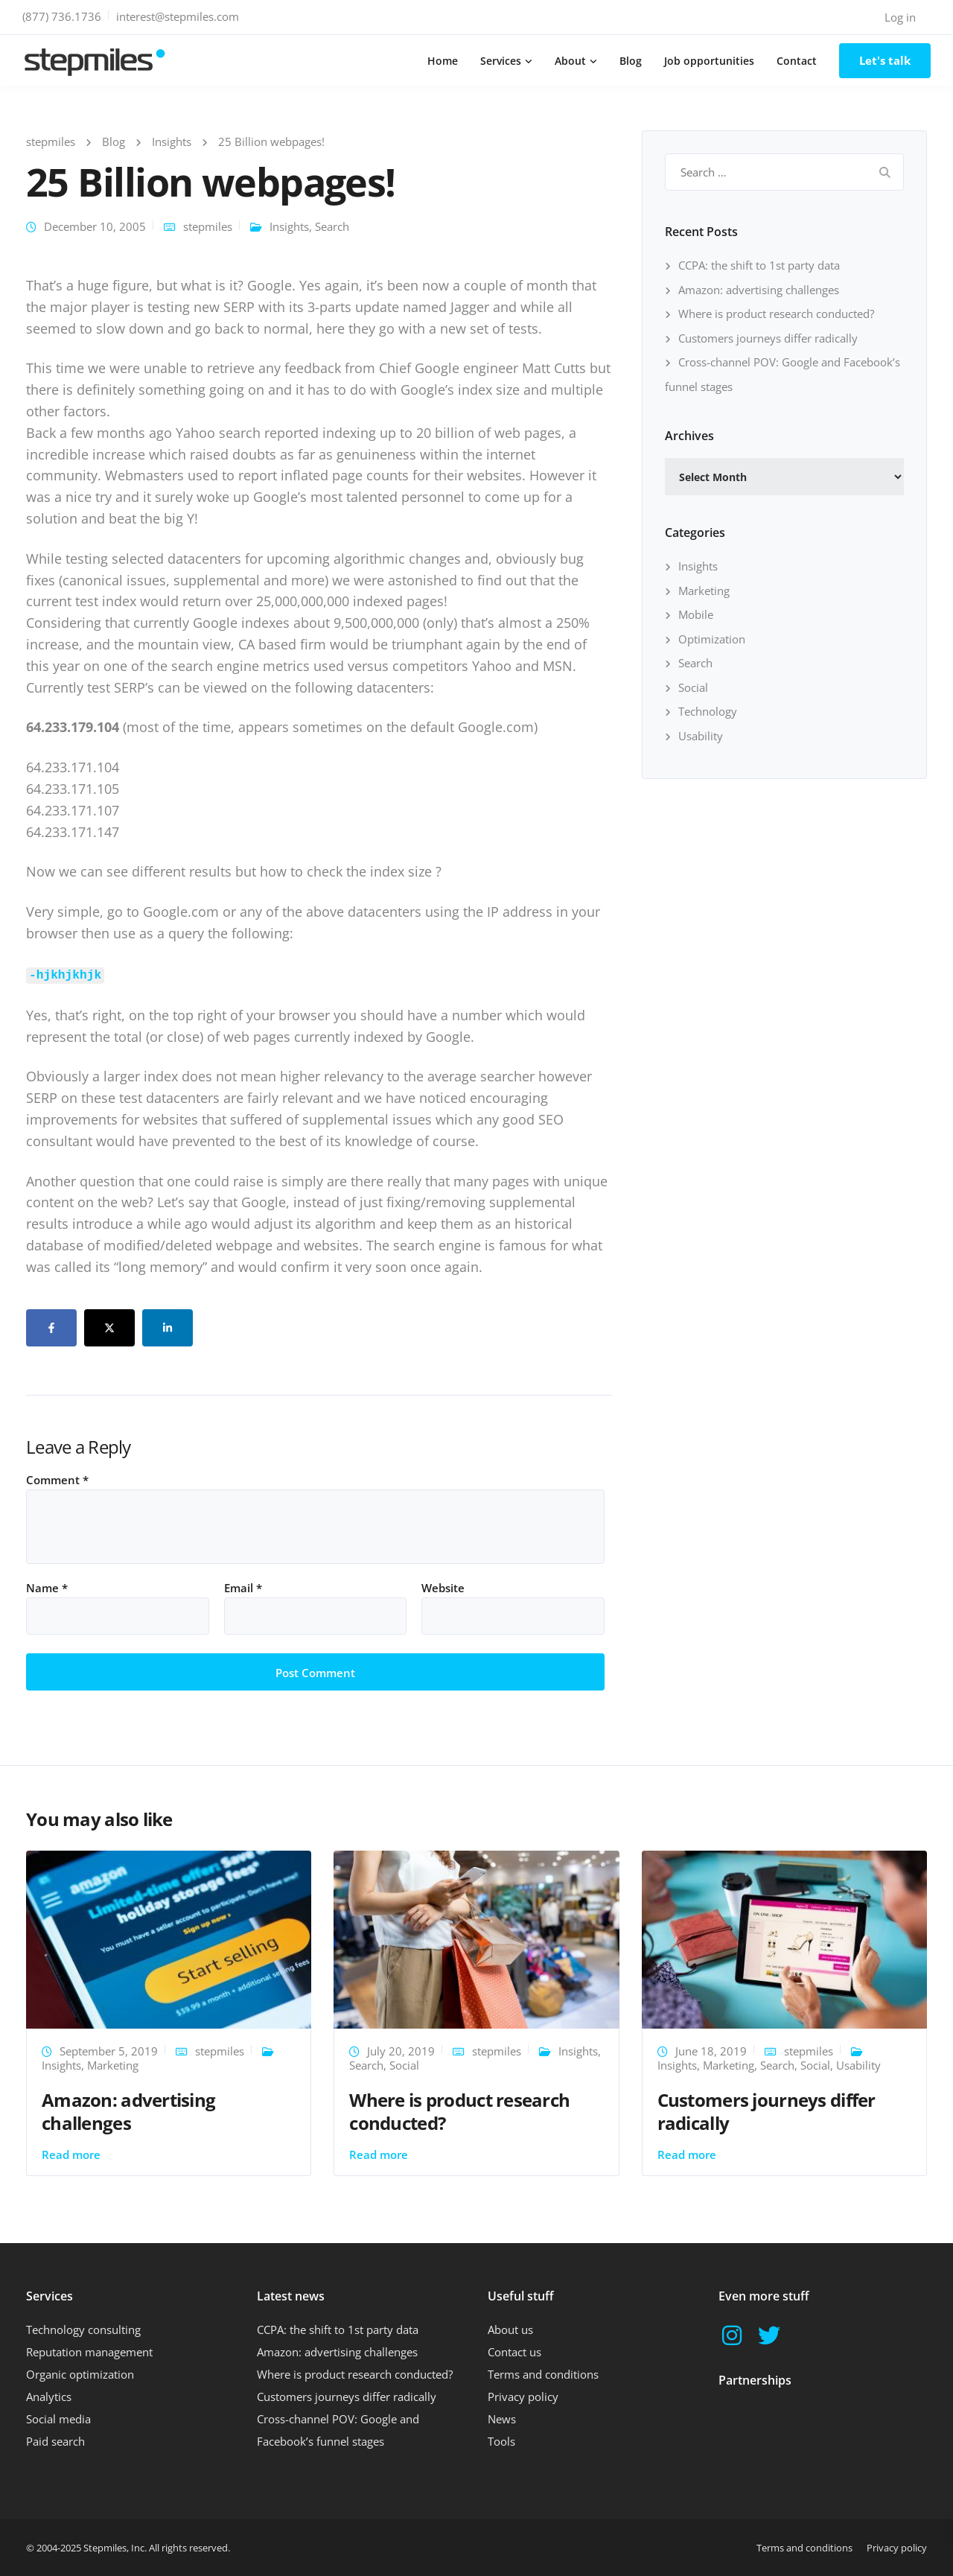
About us (510, 2329)
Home (442, 61)
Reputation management (89, 2351)
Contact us (514, 2351)
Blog (630, 61)
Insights (289, 226)
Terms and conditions (543, 2374)
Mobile (695, 614)
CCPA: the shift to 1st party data (759, 265)
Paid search (55, 2441)
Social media (58, 2418)
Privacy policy (523, 2396)
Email (243, 1588)
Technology (707, 711)
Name (47, 1588)
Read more (71, 2154)
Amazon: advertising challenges (758, 289)
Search (332, 226)
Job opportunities (709, 61)
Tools (501, 2441)
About (570, 61)
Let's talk (885, 60)
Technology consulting (83, 2329)
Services (500, 61)
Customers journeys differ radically (768, 338)
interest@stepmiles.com (177, 16)
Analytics (48, 2396)
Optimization (711, 639)
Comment (57, 1480)
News (502, 2418)
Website (443, 1588)
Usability (700, 735)
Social (693, 687)
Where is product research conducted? (776, 313)
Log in (900, 17)
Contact (797, 61)
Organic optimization (80, 2374)
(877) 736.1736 (61, 16)
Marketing (704, 590)
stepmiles (207, 226)
